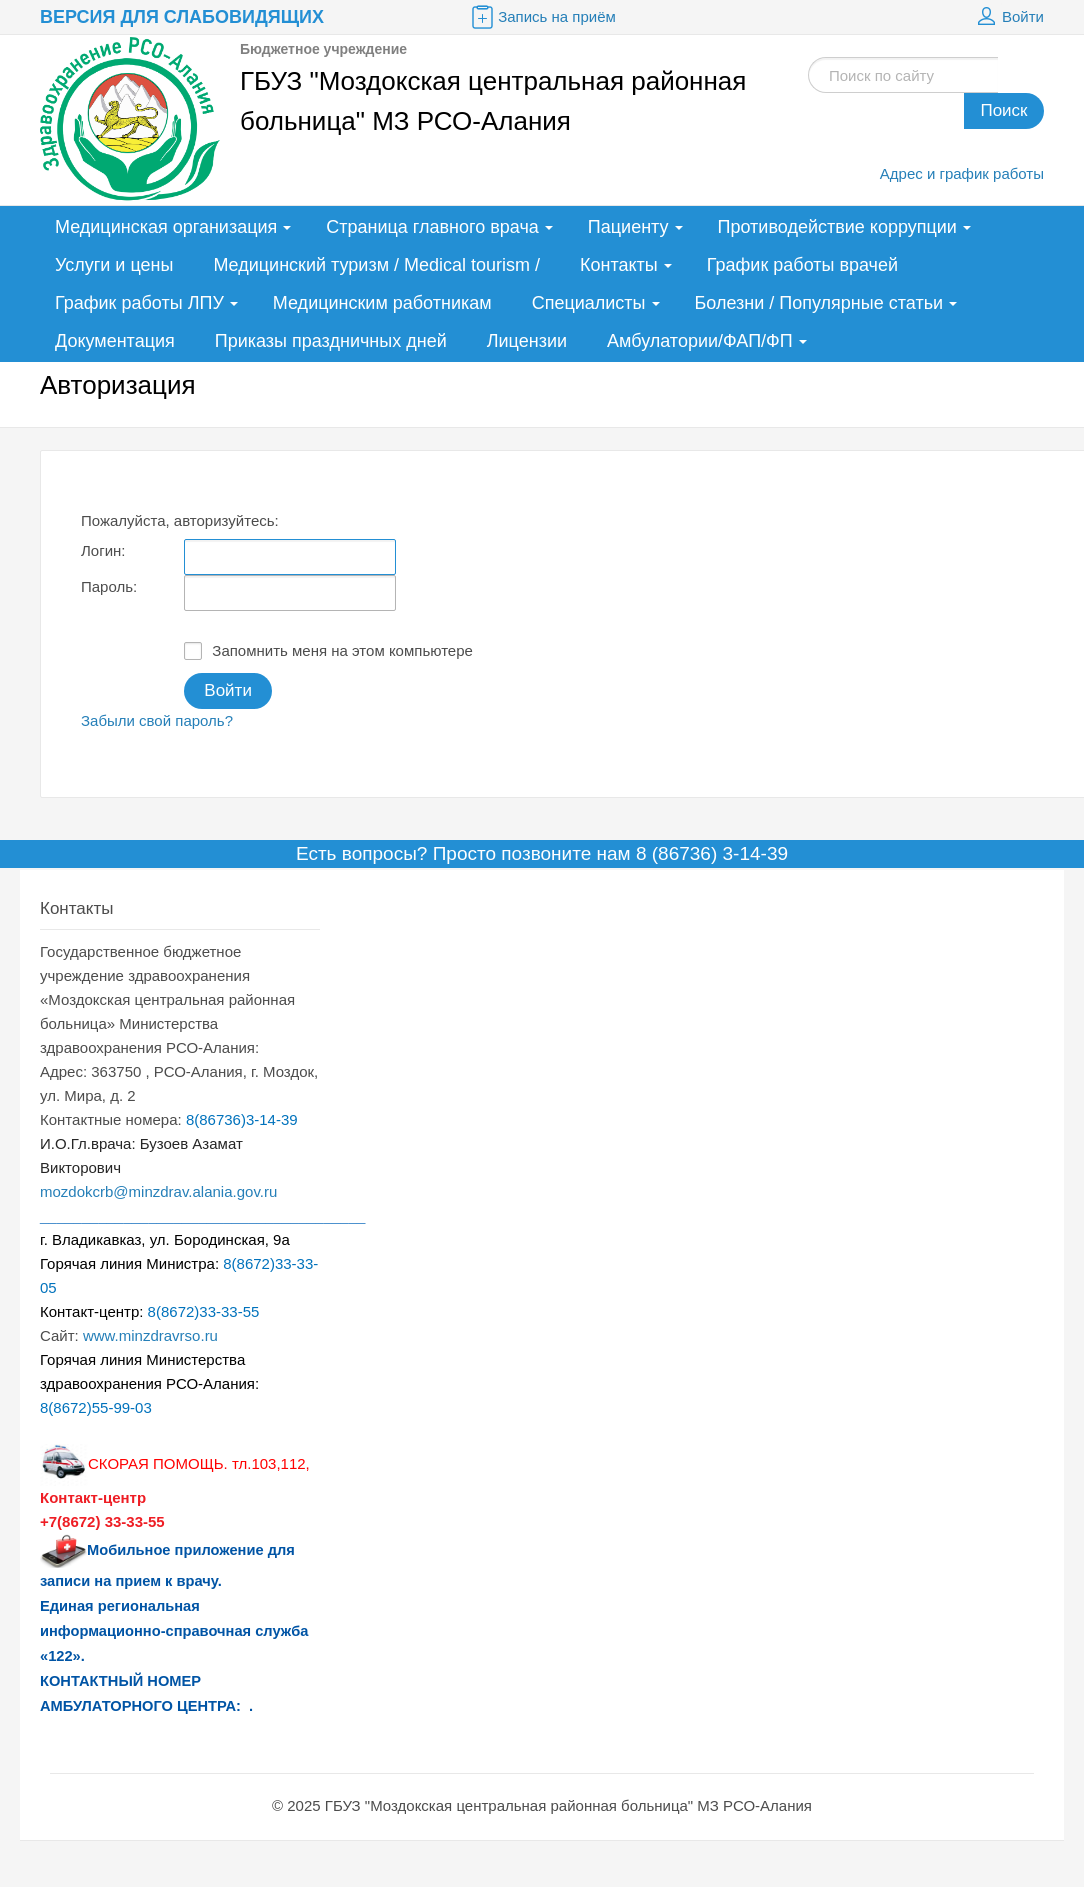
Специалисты (589, 303)
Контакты (619, 265)
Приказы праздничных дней (331, 341)
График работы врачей (802, 265)
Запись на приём (542, 17)
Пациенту (628, 227)
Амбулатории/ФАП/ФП (700, 341)
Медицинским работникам (382, 303)
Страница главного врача (432, 227)
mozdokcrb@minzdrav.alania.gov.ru (158, 1191)
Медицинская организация (166, 227)
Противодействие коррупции (837, 227)
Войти (1008, 17)
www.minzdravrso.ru (150, 1335)
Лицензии (527, 341)
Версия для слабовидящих (182, 17)
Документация (115, 341)
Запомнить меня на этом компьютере (328, 651)
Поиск (1003, 110)
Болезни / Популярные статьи (819, 303)
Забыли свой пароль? (157, 720)
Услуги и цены (114, 265)
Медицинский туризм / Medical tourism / (376, 265)
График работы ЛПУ (139, 303)
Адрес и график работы (962, 173)
